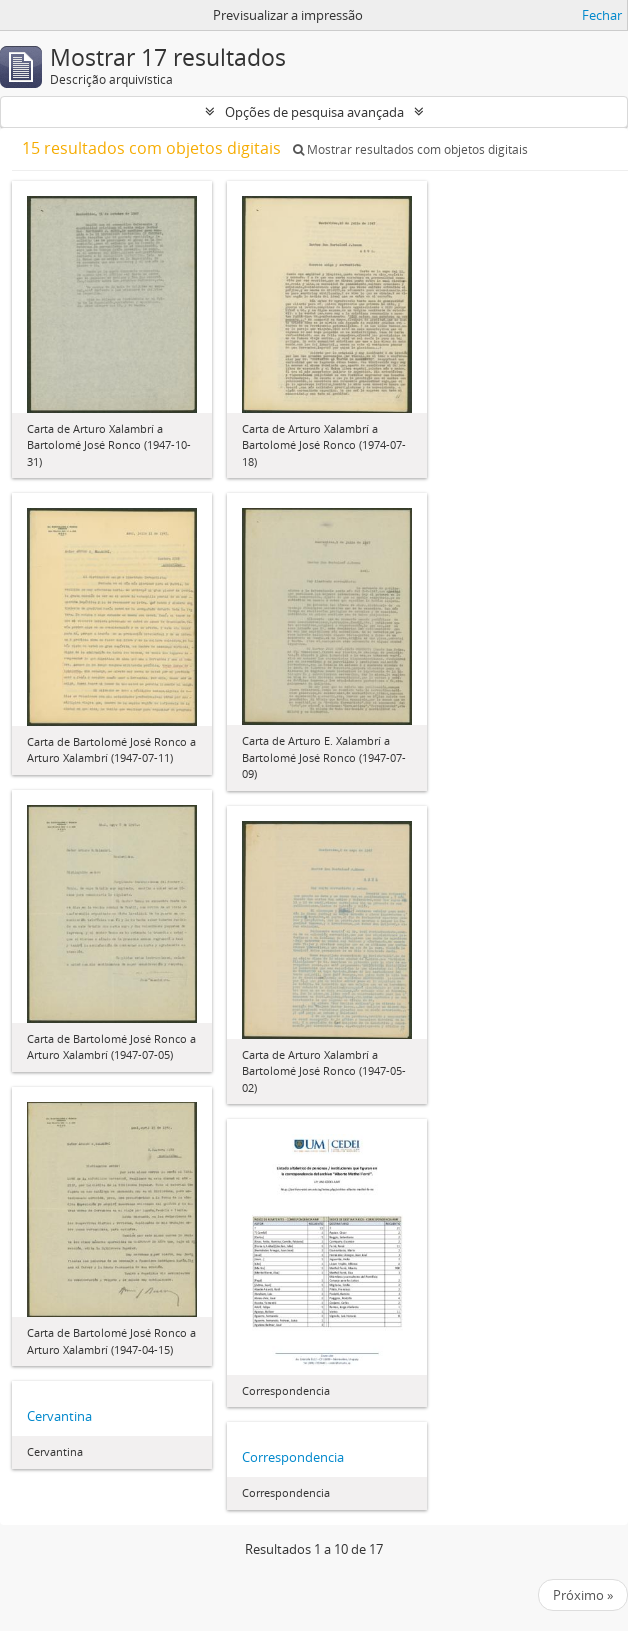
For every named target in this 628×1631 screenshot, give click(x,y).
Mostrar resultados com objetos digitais (410, 149)
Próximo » (583, 1595)
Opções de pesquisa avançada (314, 112)
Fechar (602, 15)
